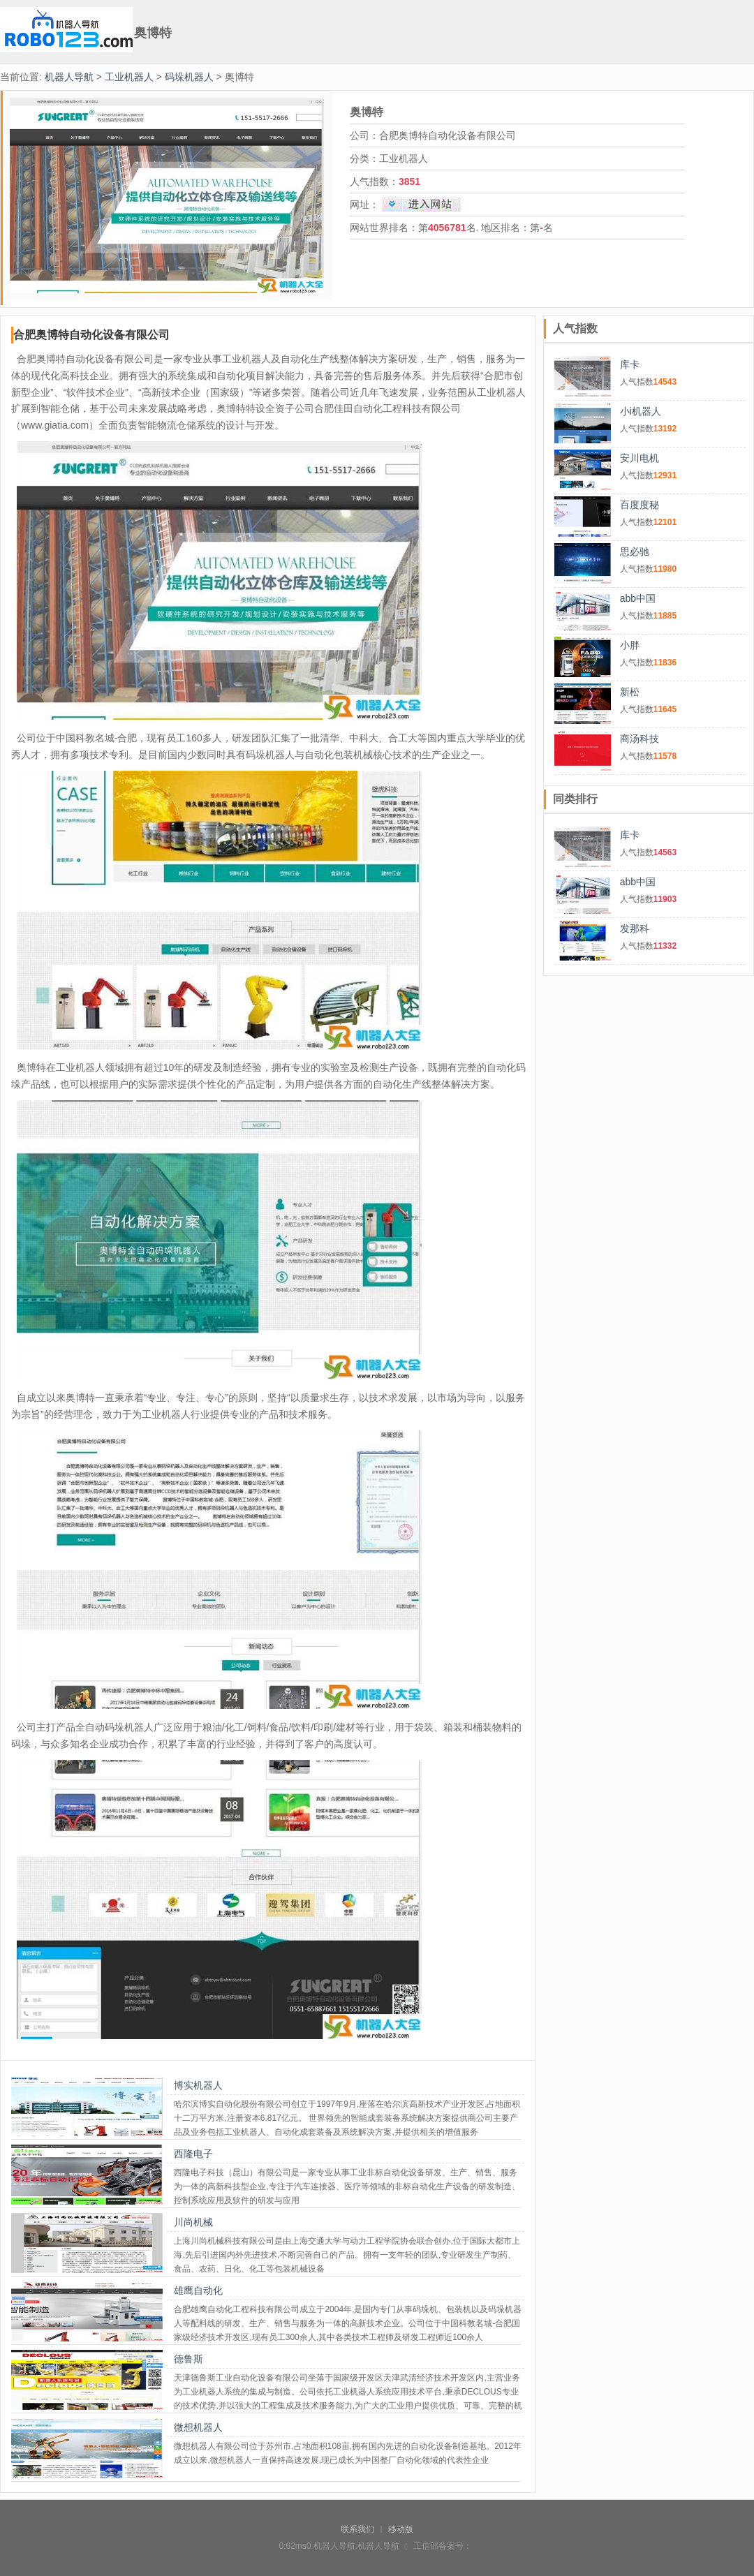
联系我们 (357, 2529)
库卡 (630, 364)
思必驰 (634, 551)
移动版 (400, 2529)
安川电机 (639, 458)
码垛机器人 (189, 76)
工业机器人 (129, 76)
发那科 (634, 928)
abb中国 (638, 598)
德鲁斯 (188, 2358)
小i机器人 (640, 411)
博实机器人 (198, 2085)
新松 (630, 691)
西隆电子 (193, 2153)
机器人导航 (69, 76)
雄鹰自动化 (198, 2290)
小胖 (630, 645)
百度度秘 (639, 504)
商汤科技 (639, 738)
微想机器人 (198, 2427)
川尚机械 (193, 2222)
